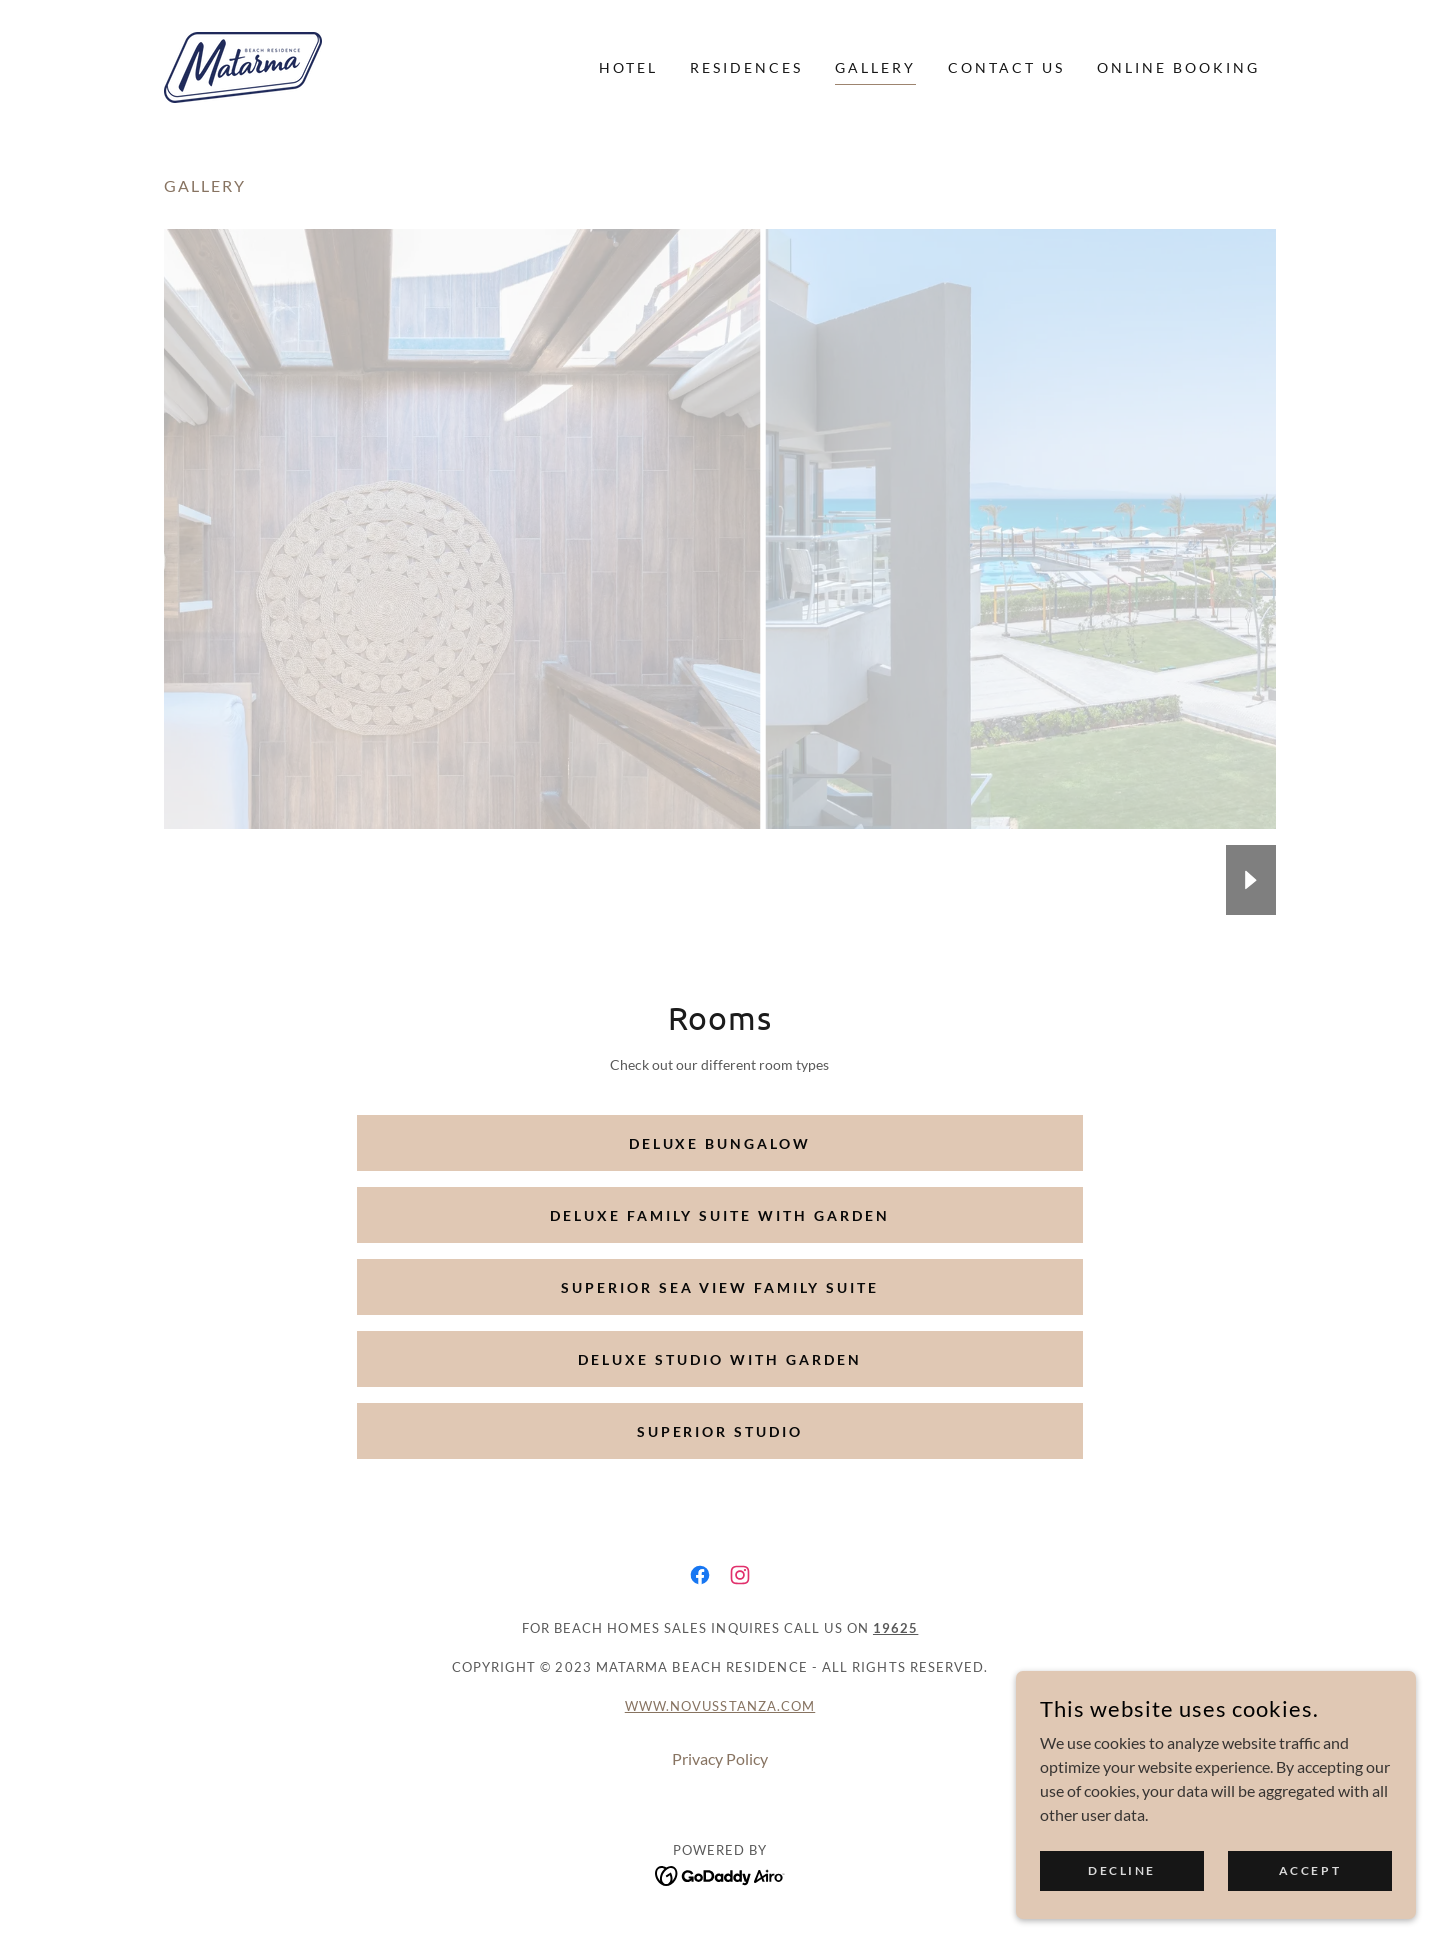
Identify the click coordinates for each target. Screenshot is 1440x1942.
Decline (1122, 1870)
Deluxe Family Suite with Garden (720, 1215)
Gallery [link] (875, 67)
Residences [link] (746, 67)
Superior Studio (720, 1431)
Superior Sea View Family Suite (720, 1287)
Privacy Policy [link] (720, 1758)
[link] (243, 65)
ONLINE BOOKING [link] (1178, 67)
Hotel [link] (628, 67)
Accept (1310, 1870)
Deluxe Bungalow (720, 1143)
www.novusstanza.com (720, 1706)
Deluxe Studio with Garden (720, 1359)
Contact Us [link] (1006, 67)
